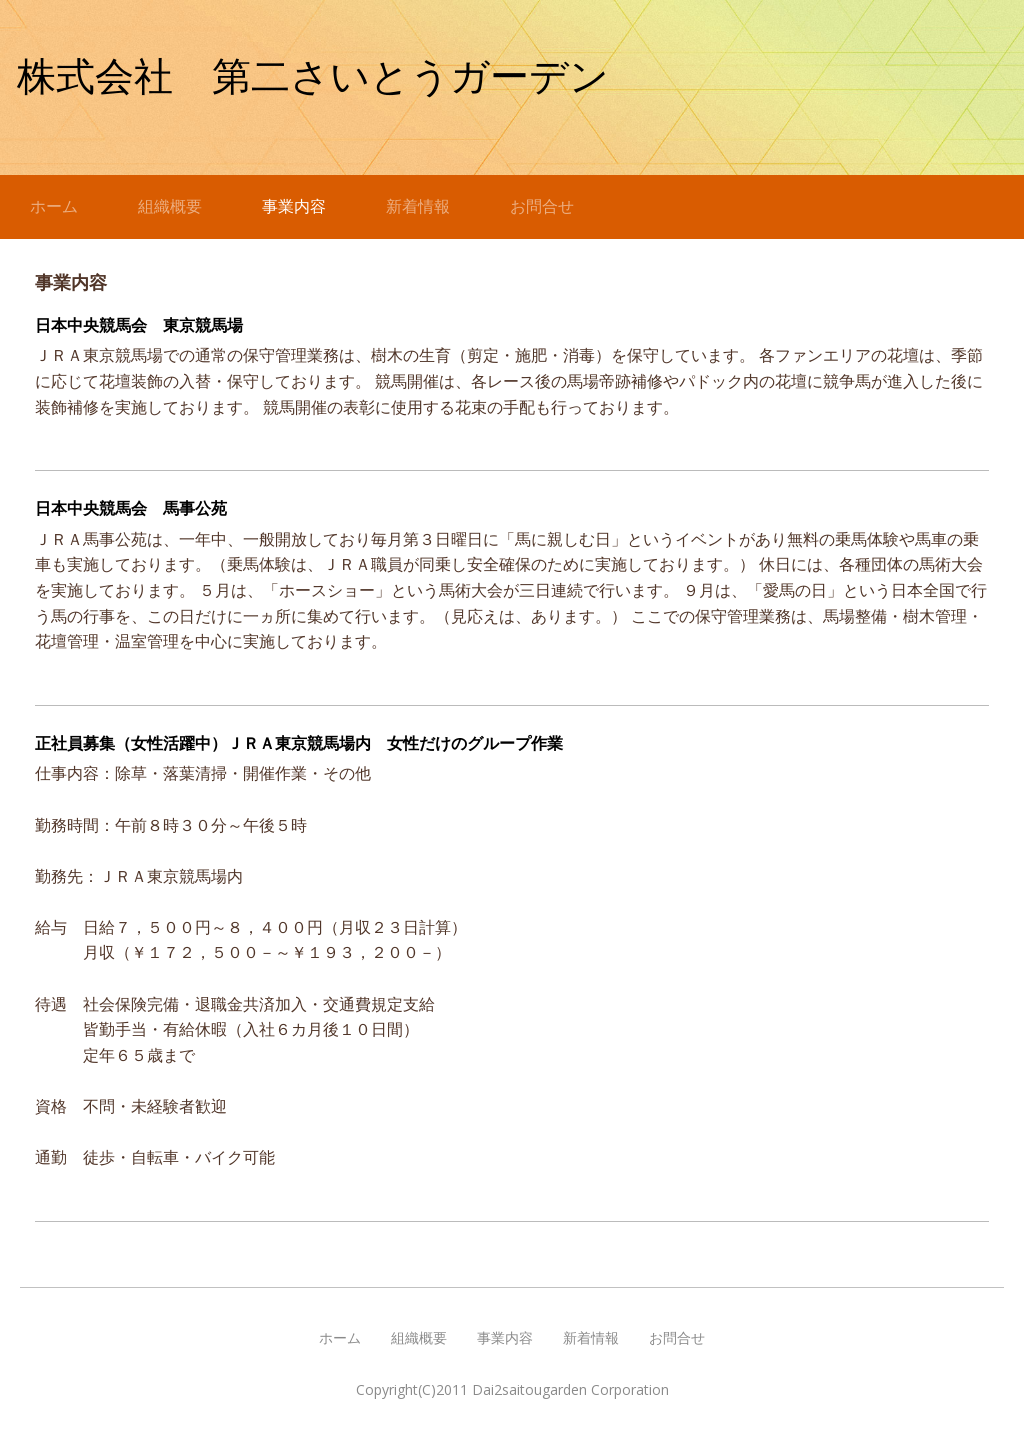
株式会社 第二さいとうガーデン (313, 76)
